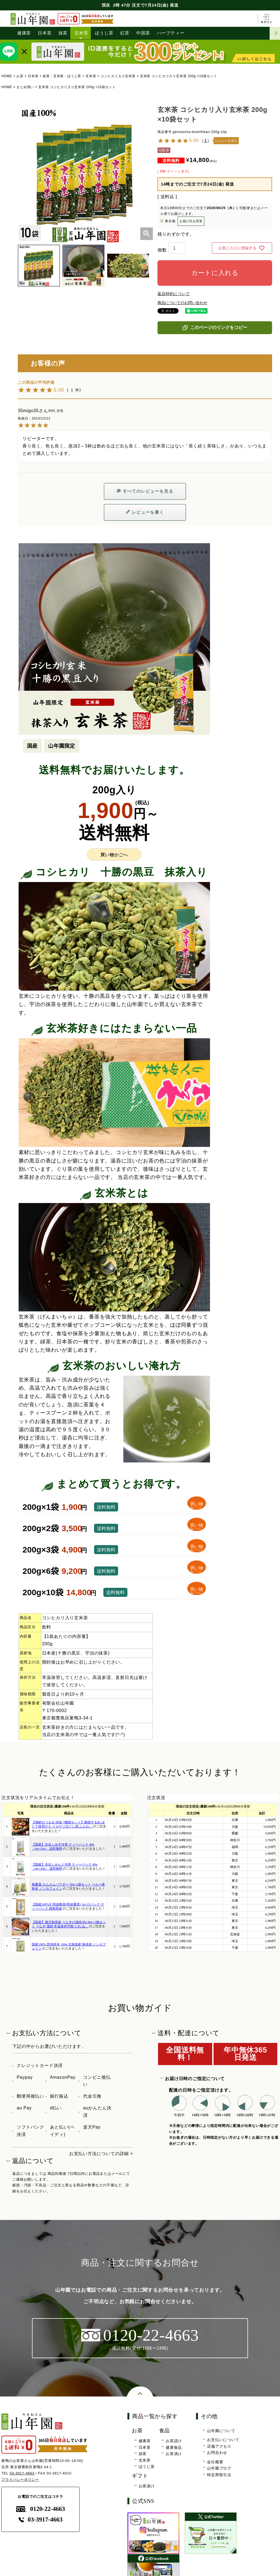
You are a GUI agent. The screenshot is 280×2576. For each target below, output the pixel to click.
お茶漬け (174, 2454)
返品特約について (174, 293)
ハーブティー (171, 33)
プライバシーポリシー (20, 2479)
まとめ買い (25, 87)
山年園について (221, 2430)
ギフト (140, 2476)
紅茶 (125, 33)
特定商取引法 (219, 2475)
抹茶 (63, 33)
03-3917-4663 (22, 2473)
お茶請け (174, 2441)
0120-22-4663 (40, 2509)
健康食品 (174, 2447)
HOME (6, 76)
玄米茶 (81, 33)
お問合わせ (217, 2453)
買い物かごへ (114, 854)
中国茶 (143, 33)
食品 (164, 2430)
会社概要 (215, 2462)
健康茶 (24, 33)
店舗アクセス (219, 2446)
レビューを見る (226, 140)
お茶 (20, 76)
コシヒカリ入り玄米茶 (118, 76)
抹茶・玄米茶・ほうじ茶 (62, 76)
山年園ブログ (219, 2468)
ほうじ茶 (104, 33)
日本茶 (44, 33)
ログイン (266, 18)
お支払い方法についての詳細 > (101, 2153)
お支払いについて (223, 2440)
